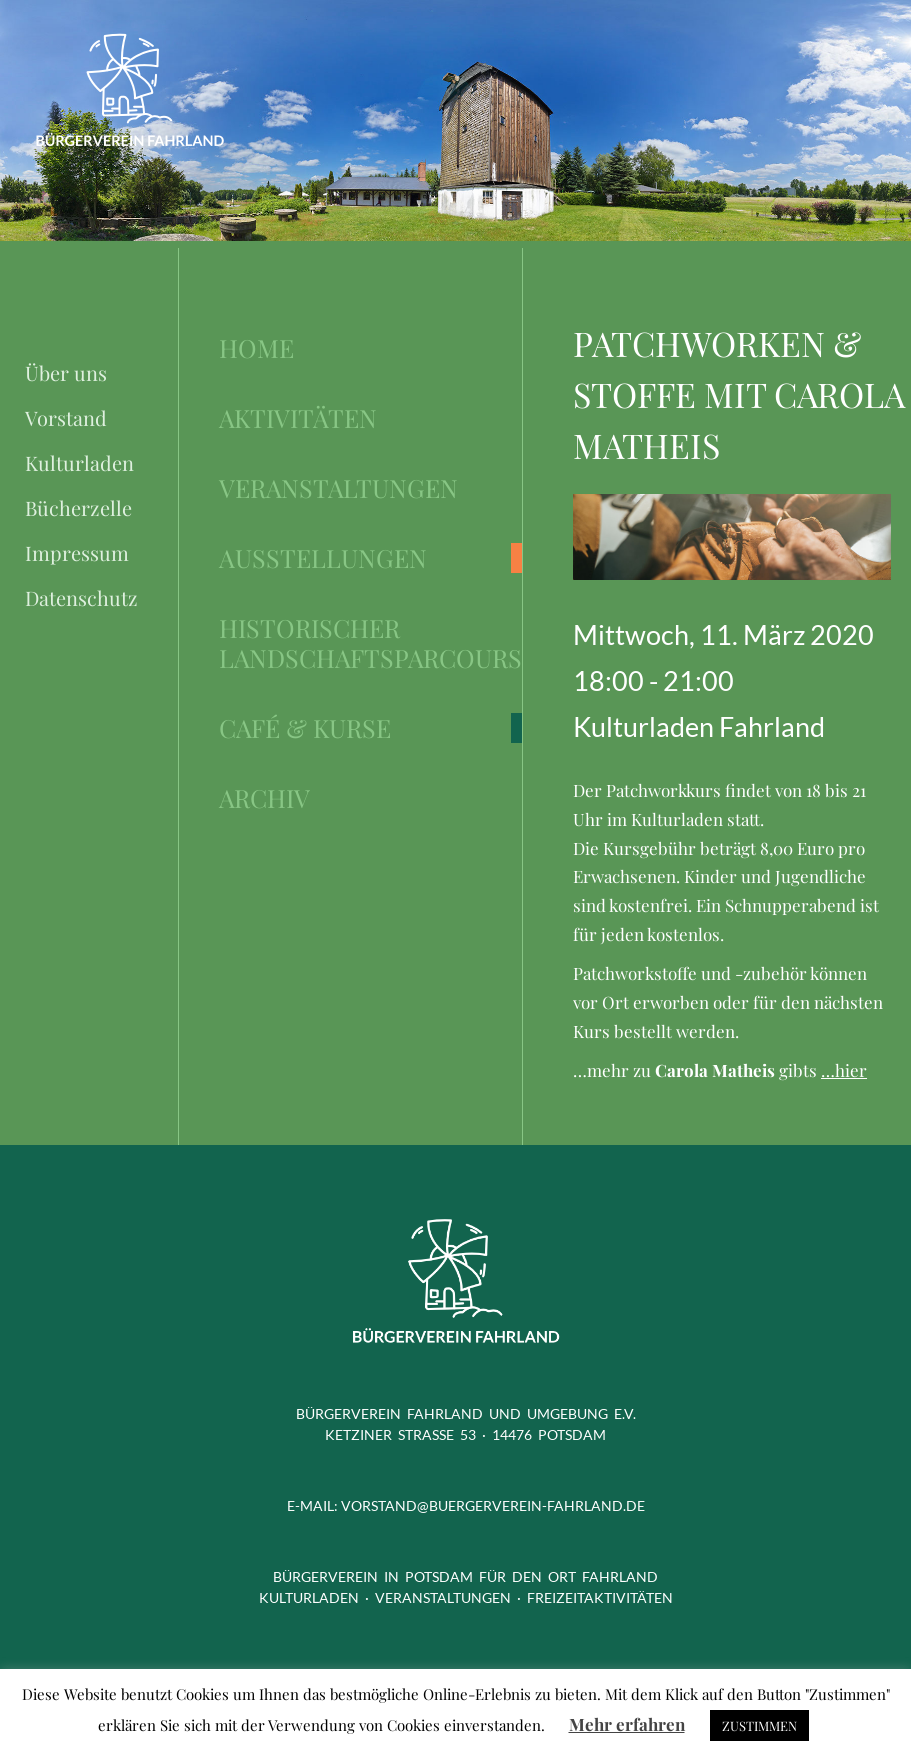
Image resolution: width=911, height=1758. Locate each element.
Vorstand (66, 417)
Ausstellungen (323, 558)
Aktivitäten (298, 418)
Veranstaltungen (338, 488)
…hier (844, 1070)
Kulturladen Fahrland (699, 726)
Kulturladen (79, 462)
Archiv (264, 798)
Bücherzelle (78, 507)
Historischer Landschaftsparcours (370, 643)
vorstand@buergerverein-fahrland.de (493, 1505)
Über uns (66, 372)
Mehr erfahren (627, 1724)
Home (256, 348)
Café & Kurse (305, 728)
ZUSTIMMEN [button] (759, 1725)
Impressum (77, 552)
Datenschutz (81, 597)
